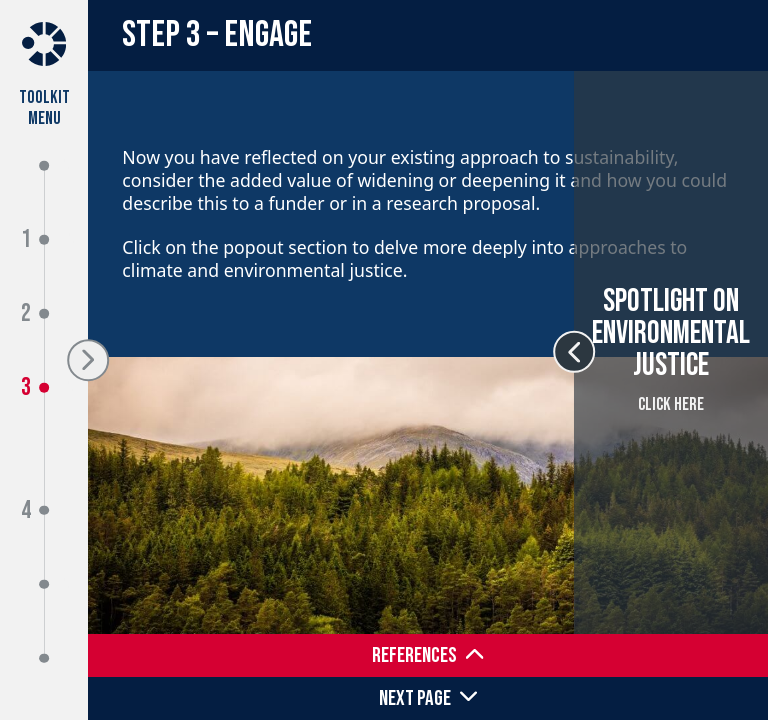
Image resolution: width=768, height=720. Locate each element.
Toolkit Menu (44, 107)
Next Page (415, 698)
